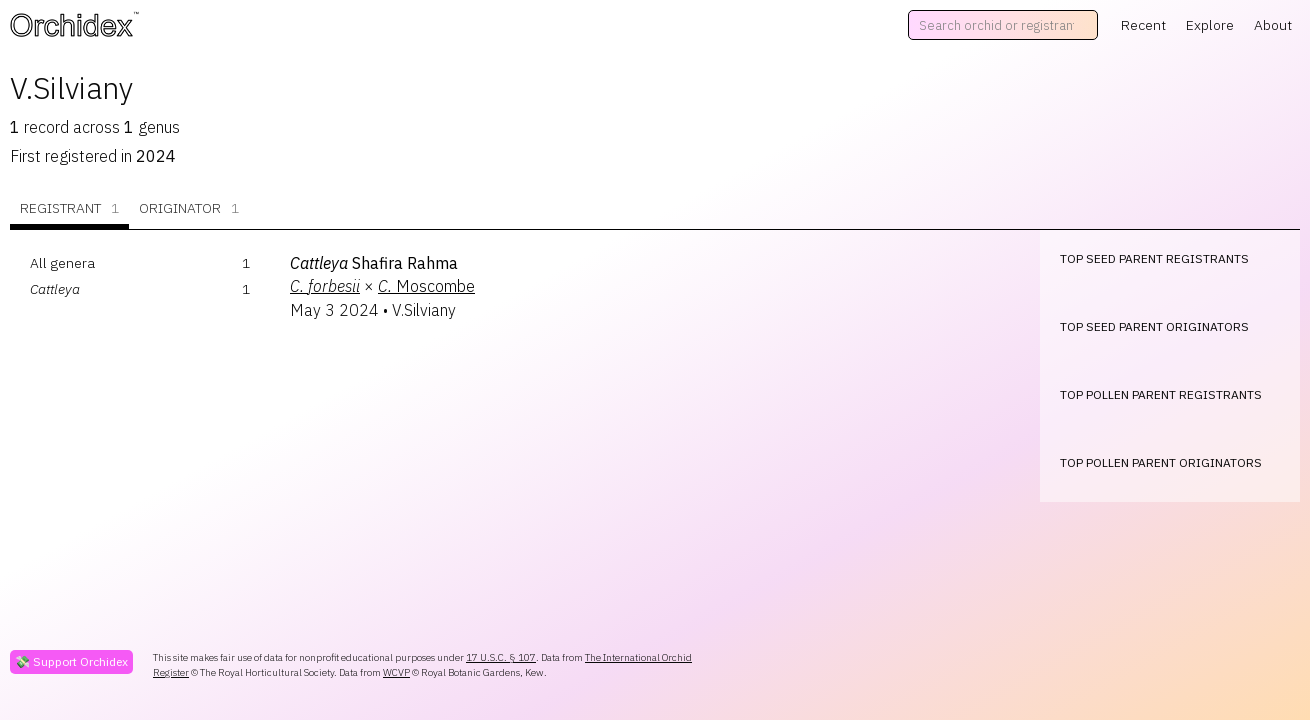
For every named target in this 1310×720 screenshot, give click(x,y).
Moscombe (426, 286)
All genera (62, 263)
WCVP (396, 672)
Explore (1210, 25)
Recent (1143, 25)
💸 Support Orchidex (71, 661)
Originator (189, 208)
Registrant (69, 208)
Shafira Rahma (374, 263)
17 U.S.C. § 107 (501, 657)
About (1273, 25)
